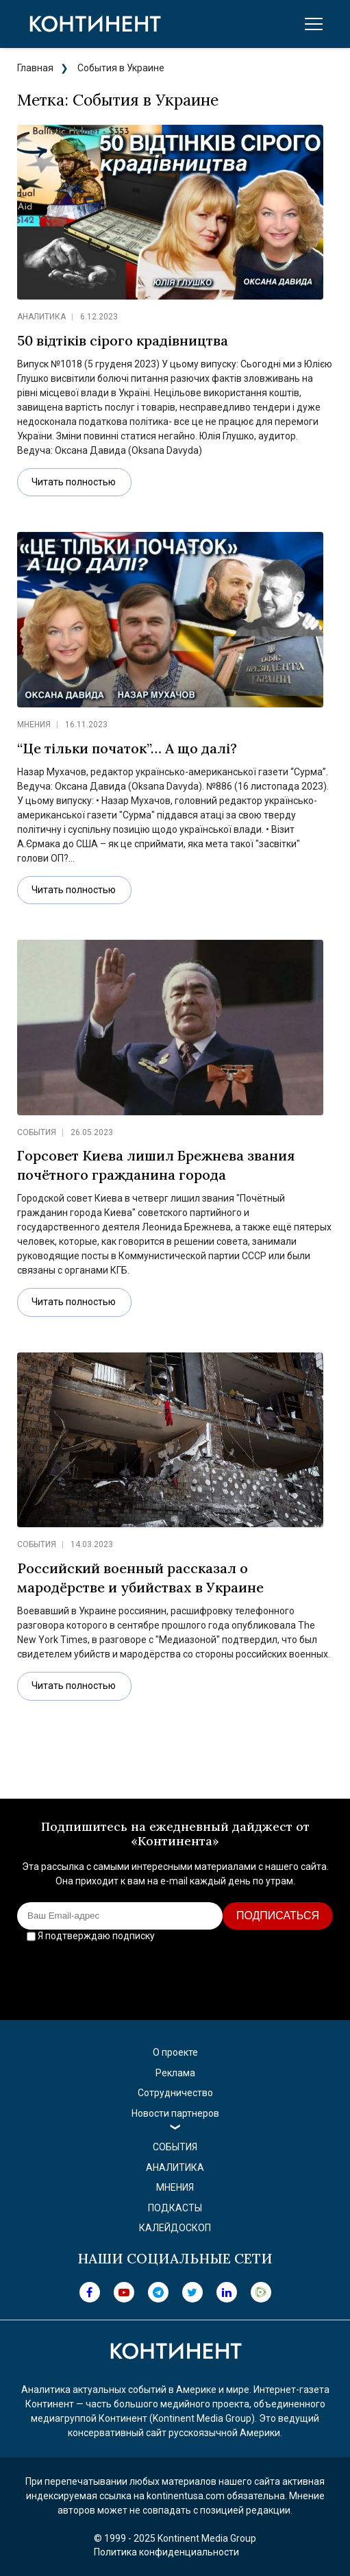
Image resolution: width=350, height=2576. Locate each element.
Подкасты (175, 2207)
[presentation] (175, 1972)
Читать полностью (74, 481)
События (36, 1132)
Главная (35, 67)
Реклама (175, 2072)
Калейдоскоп (175, 2227)
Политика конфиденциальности (166, 2552)
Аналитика (41, 316)
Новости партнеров (175, 2113)
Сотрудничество (175, 2092)
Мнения (34, 724)
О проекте (175, 2052)
